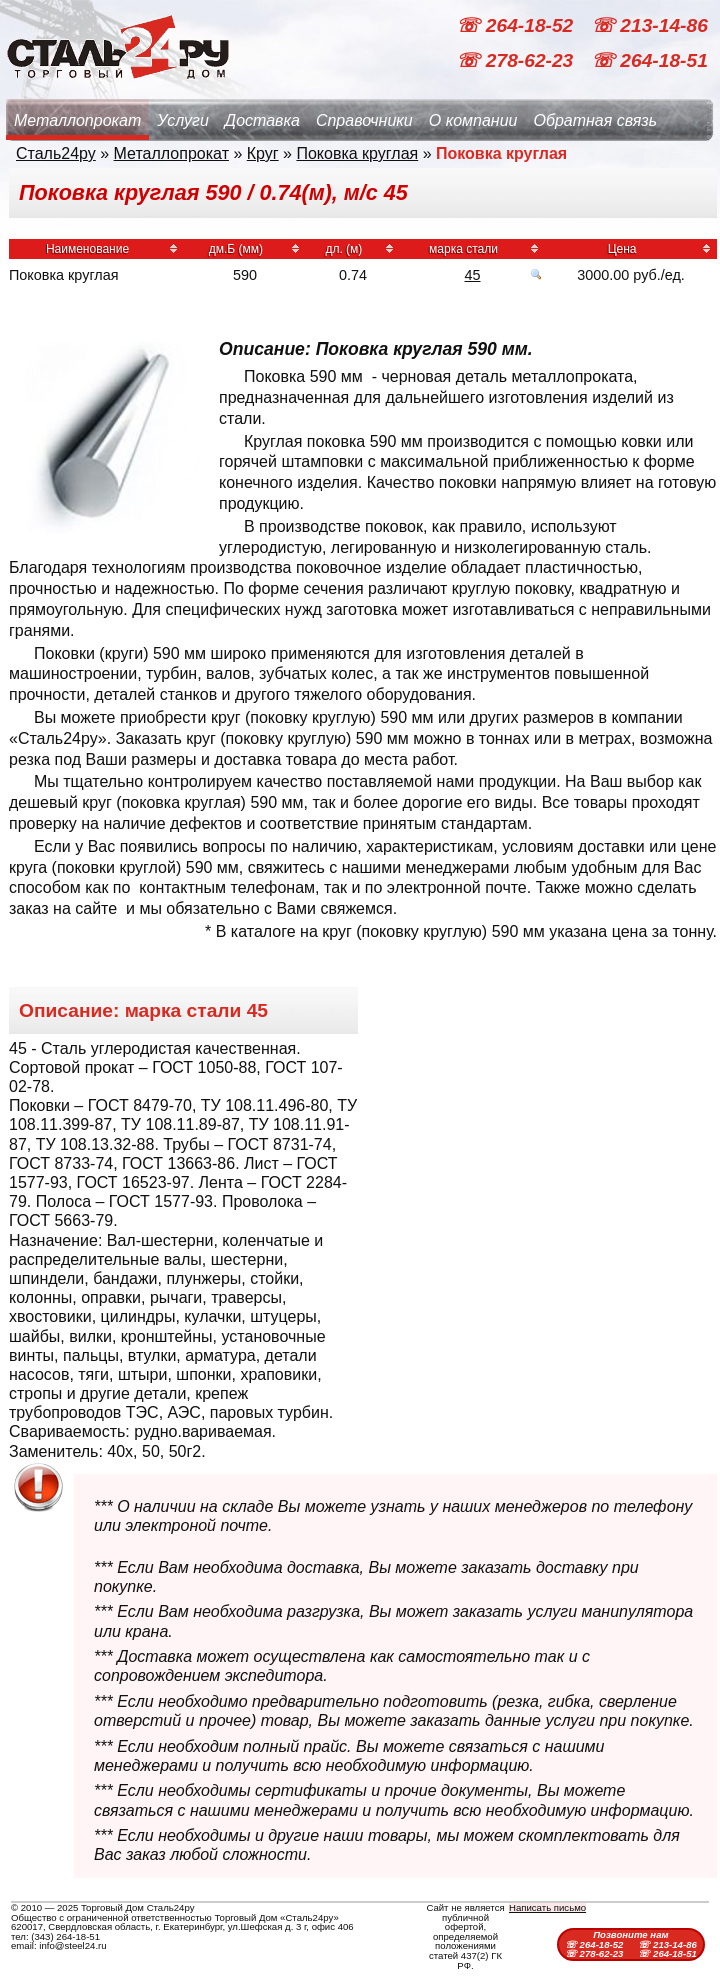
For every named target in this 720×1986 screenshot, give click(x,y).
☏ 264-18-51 (649, 60)
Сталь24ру (56, 153)
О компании (473, 120)
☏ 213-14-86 (649, 25)
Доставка (262, 120)
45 (473, 275)
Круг (263, 153)
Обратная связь (595, 120)
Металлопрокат (77, 120)
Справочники (364, 120)
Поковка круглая (357, 153)
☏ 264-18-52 (517, 25)
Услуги (183, 120)
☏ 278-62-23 (517, 60)
